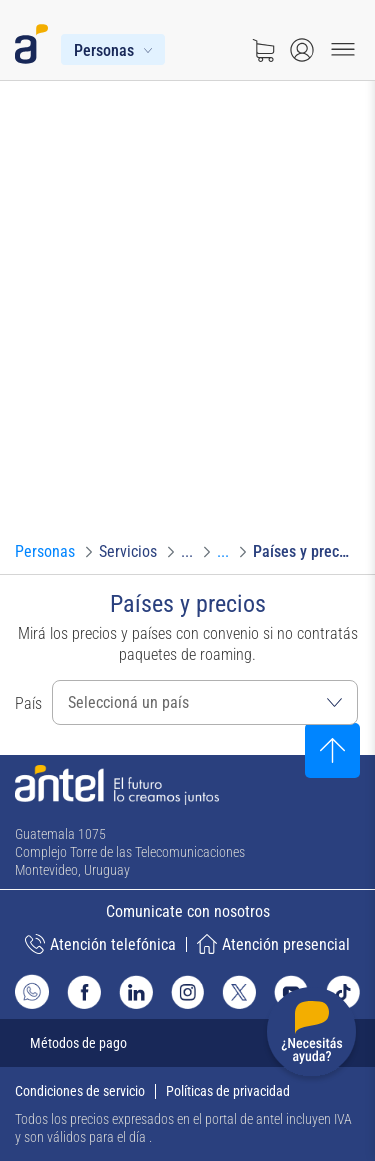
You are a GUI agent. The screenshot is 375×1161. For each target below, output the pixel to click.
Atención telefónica (100, 944)
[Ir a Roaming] (223, 552)
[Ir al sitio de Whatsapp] (32, 991)
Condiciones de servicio (80, 1091)
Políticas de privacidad (228, 1091)
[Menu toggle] (343, 50)
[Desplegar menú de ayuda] (311, 1035)
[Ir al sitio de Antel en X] (239, 992)
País (28, 703)
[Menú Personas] (113, 49)
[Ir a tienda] (263, 50)
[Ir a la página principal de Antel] (117, 785)
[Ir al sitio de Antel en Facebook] (84, 992)
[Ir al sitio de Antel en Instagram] (188, 992)
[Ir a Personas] (45, 552)
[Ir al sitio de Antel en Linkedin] (136, 992)
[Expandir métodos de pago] (187, 1043)
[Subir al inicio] (332, 750)
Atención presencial (273, 944)
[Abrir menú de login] (302, 50)
